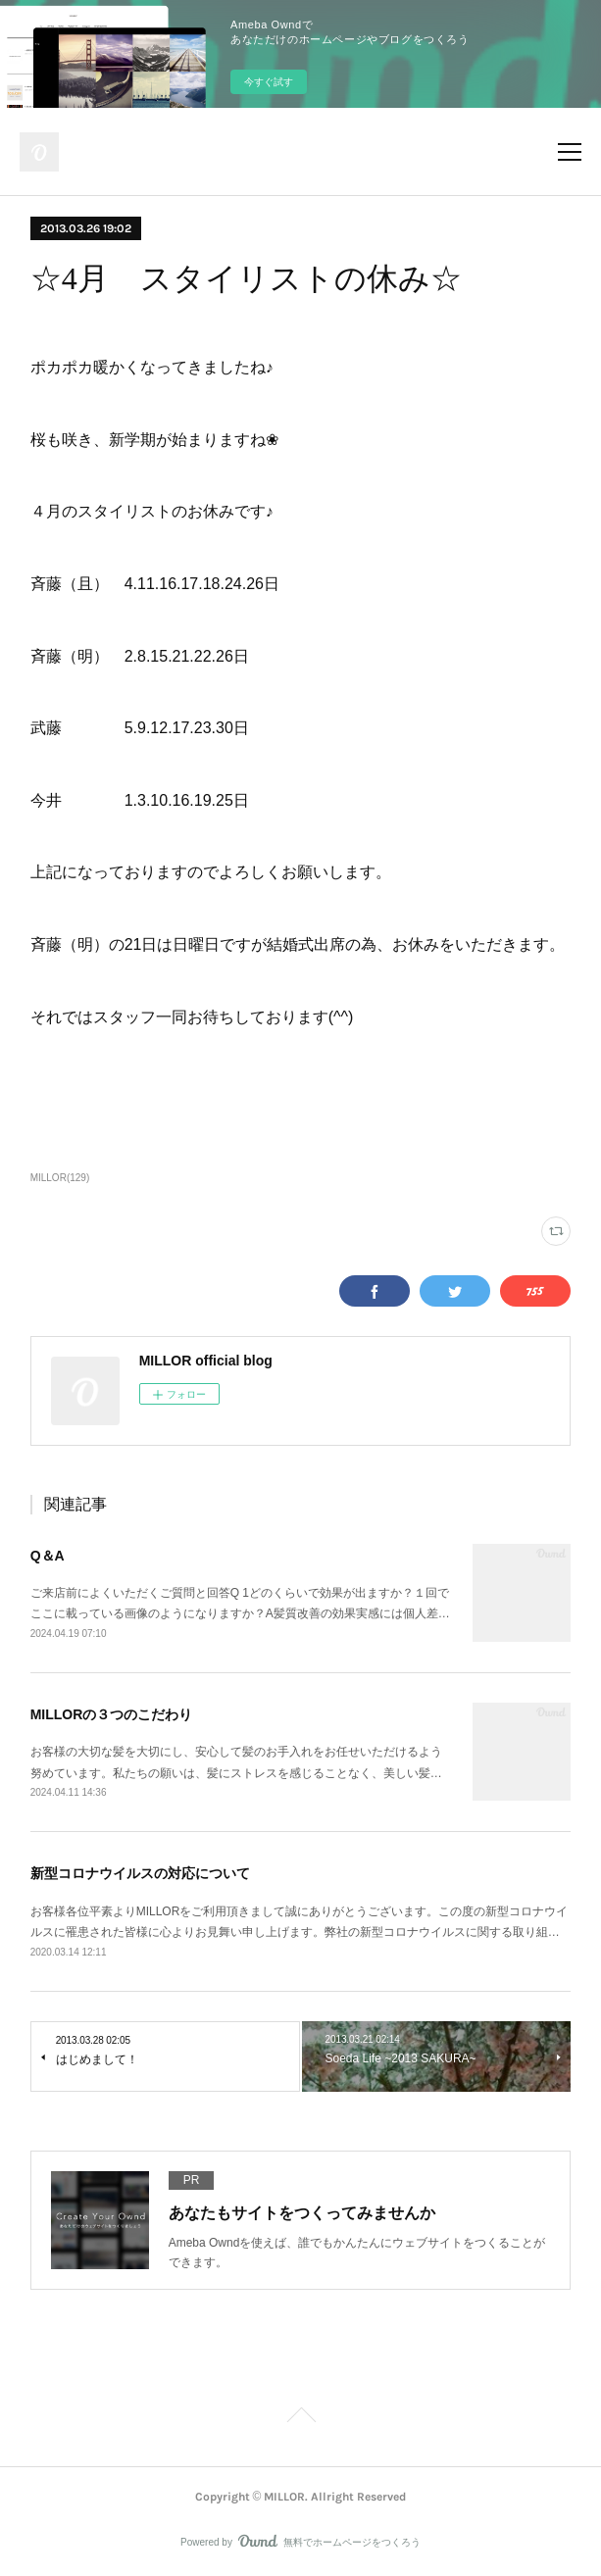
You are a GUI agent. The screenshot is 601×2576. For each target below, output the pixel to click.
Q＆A (47, 1555)
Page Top (300, 2418)
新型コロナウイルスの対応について (140, 1873)
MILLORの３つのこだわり (111, 1714)
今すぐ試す (268, 81)
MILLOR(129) (60, 1177)
